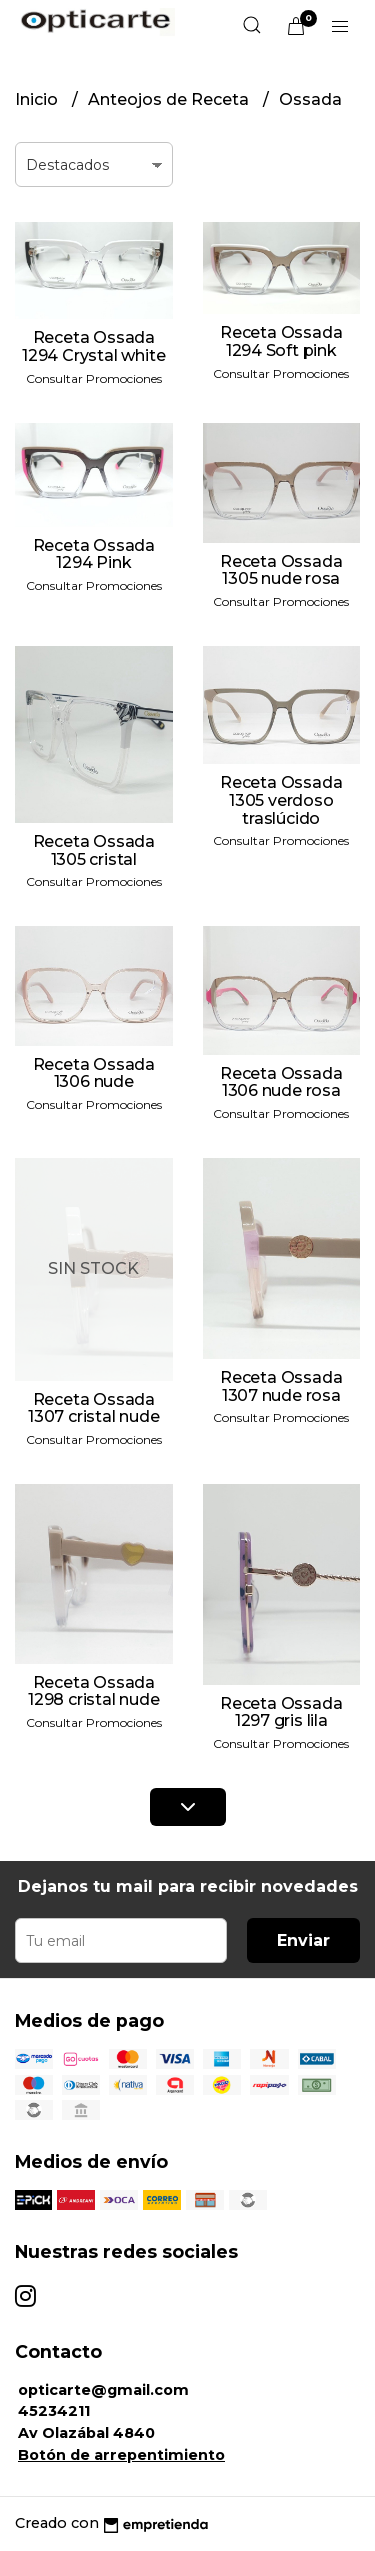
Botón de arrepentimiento (121, 2455)
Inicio (38, 99)
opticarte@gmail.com (103, 2390)
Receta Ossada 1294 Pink (94, 554)
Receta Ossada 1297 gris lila (281, 1712)
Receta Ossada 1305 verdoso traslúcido (281, 800)
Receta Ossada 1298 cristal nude (93, 1691)
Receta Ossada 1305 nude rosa (281, 570)
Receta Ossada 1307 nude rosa (281, 1386)
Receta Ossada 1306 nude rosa (281, 1082)
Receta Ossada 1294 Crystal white (93, 346)
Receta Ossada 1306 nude (94, 1073)
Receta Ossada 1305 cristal (94, 850)
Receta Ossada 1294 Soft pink (281, 341)
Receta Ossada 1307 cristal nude (93, 1408)
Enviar (303, 1940)
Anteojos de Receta (170, 99)
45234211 (54, 2411)
